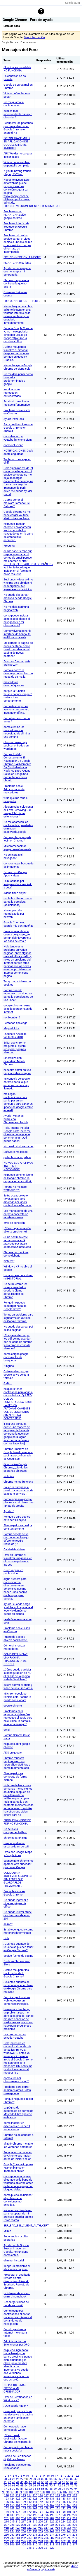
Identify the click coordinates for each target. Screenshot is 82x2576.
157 (52, 2505)
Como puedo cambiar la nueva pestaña (18, 2449)
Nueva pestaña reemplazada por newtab (13, 914)
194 (40, 2515)
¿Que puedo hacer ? (15, 2405)
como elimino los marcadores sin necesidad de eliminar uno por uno (17, 731)
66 (34, 2485)
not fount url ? (11, 1017)
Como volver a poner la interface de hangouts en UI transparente (17, 634)
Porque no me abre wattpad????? (15, 1188)
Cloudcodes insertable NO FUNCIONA (17, 69)
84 (34, 2488)
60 (9, 2485)
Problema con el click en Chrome (16, 412)
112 (18, 2495)
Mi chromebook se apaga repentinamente (17, 847)
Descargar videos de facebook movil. (16, 2303)
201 (6, 2518)
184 (57, 2511)
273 (46, 2534)
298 (40, 2541)
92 (67, 2488)
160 (69, 2505)
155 (40, 2505)
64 (26, 2485)
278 (74, 2534)
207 (40, 2518)
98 (16, 2492)
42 (9, 2482)
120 (63, 2495)
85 (38, 2488)
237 (63, 2524)
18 (60, 2475)
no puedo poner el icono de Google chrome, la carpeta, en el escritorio (18, 1178)
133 (63, 2498)
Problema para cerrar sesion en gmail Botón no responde (17, 2090)
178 (23, 2511)
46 (26, 2482)
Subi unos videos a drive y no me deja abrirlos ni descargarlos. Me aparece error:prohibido (18, 584)
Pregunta (9, 545)
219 (35, 2521)
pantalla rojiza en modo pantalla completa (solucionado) (17, 902)
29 (30, 2479)
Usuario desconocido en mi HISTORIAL (18, 1277)
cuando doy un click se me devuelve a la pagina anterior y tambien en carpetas (18, 2416)
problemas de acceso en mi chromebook (16, 2295)
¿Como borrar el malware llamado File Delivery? (16, 503)
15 (48, 2475)
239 (74, 2524)
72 (59, 2485)
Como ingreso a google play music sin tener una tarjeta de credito (18, 1502)
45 (21, 2482)
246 (40, 2528)
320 (40, 2547)
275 (57, 2534)
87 (46, 2488)
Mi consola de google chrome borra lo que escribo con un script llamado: (16, 1083)
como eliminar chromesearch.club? (16, 2079)
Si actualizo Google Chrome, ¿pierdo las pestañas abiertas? (15, 1467)
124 (12, 2498)
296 (29, 2541)
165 (23, 2508)
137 (12, 2501)
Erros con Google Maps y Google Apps (17, 1853)
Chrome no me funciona (18, 1481)
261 (52, 2531)
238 (69, 2524)
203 (18, 2518)
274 (52, 2534)
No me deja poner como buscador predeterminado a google (18, 379)
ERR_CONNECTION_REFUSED (21, 301)
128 (35, 2498)
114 (29, 2495)
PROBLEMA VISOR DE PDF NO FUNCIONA (17, 1822)
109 (76, 2492)
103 (42, 2492)
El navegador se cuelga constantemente (17, 1527)
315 (63, 2544)
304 (74, 2541)
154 (35, 2505)
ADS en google (12, 1752)
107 (65, 2492)
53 (55, 2482)
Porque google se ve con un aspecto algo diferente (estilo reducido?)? (15, 1539)
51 (46, 2482)
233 (40, 2524)
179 (29, 2511)
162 (6, 2508)
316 (69, 2544)
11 (31, 2475)
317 (74, 2544)
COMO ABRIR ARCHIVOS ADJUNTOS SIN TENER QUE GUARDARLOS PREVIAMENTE (17, 1879)
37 (63, 2479)
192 (29, 2515)
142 (40, 2501)
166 (29, 2508)
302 (63, 2541)
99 (20, 2492)
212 (69, 2518)
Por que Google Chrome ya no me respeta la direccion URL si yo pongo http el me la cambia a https (18, 335)
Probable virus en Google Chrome (14, 1893)
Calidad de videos (14, 1549)
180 (35, 2511)
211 (63, 2518)
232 (35, 2524)
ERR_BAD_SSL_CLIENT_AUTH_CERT (26, 2225)
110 (6, 2495)
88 (50, 2488)
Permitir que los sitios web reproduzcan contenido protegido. (16, 2000)
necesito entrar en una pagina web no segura (17, 1071)
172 (63, 2508)
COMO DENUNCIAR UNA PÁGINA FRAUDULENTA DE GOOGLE (15, 1659)
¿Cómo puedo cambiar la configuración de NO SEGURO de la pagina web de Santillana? (17, 1674)
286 (46, 2538)
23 (5, 2479)
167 (35, 2508)
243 (23, 2528)
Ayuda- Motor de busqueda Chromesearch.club (15, 1119)
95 (3, 2492)
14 (43, 2475)
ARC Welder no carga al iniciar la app (17, 155)
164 (18, 2508)
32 (42, 2479)
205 (29, 2518)
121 (69, 2495)
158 (57, 2505)
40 (75, 2479)
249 (57, 2528)
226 (74, 2521)
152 (23, 2505)
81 (21, 2488)
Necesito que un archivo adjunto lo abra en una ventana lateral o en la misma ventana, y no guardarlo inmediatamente (18, 314)
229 (18, 2524)
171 (57, 2508)
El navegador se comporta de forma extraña (15, 1776)
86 (42, 2488)
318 (29, 2547)
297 (35, 2541)
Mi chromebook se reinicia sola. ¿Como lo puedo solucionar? (17, 1697)
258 (35, 2531)
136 (6, 2501)
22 (77, 2475)
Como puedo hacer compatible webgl (15, 2428)
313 (52, 2544)
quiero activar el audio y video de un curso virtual (18, 1686)
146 (63, 2501)
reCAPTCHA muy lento (17, 262)
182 (46, 2511)
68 (42, 2485)
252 (74, 2528)
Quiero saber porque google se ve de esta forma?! (16, 1375)
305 (6, 2544)
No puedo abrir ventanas (18, 1146)
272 (40, 2534)
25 (13, 2479)
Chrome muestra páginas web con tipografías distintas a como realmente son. (16, 1762)
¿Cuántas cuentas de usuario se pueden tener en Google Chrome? (18, 1947)
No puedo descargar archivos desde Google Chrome (17, 598)
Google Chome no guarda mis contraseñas (18, 924)
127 (29, 2498)
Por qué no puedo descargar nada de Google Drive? (14, 1306)
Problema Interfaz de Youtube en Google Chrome (16, 227)
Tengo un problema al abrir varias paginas (16, 2267)
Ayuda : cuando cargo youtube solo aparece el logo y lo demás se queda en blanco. (18, 1608)
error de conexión (14, 1222)
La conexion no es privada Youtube (14, 2036)
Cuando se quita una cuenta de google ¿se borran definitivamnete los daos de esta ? (17, 936)
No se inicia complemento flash (15, 1830)
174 (74, 2508)
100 (25, 2492)
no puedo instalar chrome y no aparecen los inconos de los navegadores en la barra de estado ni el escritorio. (18, 532)
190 (18, 2515)
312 (46, 2544)
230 (23, 2524)
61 (13, 2485)
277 (69, 2534)
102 (36, 2492)
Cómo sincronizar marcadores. (14, 1647)
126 (23, 2498)
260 (46, 2531)
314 (57, 2544)
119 (57, 2495)
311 (40, 2544)
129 (40, 2498)
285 (40, 2538)
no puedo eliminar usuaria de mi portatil (16, 1845)
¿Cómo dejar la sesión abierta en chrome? (17, 1230)
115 (35, 2495)
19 (64, 2475)
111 (12, 2495)
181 (40, 2511)
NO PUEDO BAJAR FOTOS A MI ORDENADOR (14, 2388)
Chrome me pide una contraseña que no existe (16, 283)
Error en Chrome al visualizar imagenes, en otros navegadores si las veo (17, 1559)
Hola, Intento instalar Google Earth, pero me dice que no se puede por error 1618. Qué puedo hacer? (17, 1134)
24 (9, 2479)
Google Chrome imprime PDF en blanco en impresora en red (18, 2168)
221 (46, 2521)
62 (17, 2485)
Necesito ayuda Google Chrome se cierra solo (17, 367)
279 (6, 2538)
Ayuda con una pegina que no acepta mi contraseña (17, 271)
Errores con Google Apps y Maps (15, 874)
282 (23, 2538)
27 (21, 2479)
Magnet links (11, 1028)
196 (52, 2515)
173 (69, 2508)
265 (74, 2531)
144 (52, 2501)
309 (29, 2544)
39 (71, 2479)
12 (35, 2475)
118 (52, 2495)
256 (23, 2531)
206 (35, 2518)
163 (12, 2508)
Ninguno (8, 1366)
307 (18, 2544)
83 (30, 2488)
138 (18, 2501)
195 (46, 2515)
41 (5, 2482)
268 (18, 2534)
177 (18, 2511)
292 (6, 2541)
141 (35, 2501)
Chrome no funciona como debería (15, 1254)
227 (6, 2524)
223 (57, 2521)
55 (63, 2482)
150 (12, 2505)
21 (73, 2475)
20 (68, 2475)
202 (12, 2518)
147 (69, 2501)
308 (23, 2544)
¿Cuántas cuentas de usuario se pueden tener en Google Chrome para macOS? (18, 1986)
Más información (34, 37)
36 (59, 2479)
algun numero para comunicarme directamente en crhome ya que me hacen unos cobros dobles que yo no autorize (15, 1588)
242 (18, 2528)
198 (63, 2515)
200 (74, 2515)
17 (56, 2475)
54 (59, 2482)
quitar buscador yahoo (17, 1157)
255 (18, 2531)
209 (52, 2518)
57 (71, 2482)
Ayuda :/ (8, 1511)
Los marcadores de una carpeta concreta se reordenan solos (18, 1214)
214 (6, 2521)
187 (74, 2511)
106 (59, 2492)
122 (74, 2495)
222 (52, 2521)
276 (63, 2534)
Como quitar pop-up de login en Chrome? (17, 839)
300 (52, 2541)
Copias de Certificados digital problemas (17, 2457)
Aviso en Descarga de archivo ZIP (16, 663)
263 (63, 2531)
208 (46, 2518)
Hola (6, 1938)
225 (69, 2521)
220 (40, 2521)
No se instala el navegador (13, 856)
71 (55, 2485)
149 (6, 2505)
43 (13, 2482)
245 (35, 2528)
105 (53, 2492)
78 (9, 2488)
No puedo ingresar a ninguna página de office (15, 1903)
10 (27, 2475)
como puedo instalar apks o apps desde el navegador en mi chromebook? (16, 620)
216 (18, 2521)
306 (12, 2544)
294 (18, 2541)
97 (12, 2492)
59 (5, 2485)
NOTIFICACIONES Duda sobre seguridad (18, 452)
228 (12, 2524)
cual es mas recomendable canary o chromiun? (17, 114)
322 (52, 2547)
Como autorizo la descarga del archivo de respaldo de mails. (18, 673)
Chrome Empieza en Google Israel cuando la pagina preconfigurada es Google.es (18, 1453)
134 (69, 2498)
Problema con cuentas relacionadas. (17, 2466)
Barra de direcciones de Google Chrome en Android (18, 428)
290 (69, 2538)
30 (34, 2479)
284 (35, 2538)
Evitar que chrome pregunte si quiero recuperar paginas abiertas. (14, 1047)
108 (70, 2492)
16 (52, 2475)
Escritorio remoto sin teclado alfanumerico (16, 403)
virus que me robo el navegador (15, 799)
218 (29, 2521)
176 (12, 2511)
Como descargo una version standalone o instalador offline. (16, 709)
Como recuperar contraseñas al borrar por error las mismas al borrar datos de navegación (17, 2317)
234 (46, 2524)
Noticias (8, 1476)
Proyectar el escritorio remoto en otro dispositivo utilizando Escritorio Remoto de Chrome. (16, 2281)
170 (52, 2508)
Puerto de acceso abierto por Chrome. (15, 1638)
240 (6, 2528)
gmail (6, 1729)
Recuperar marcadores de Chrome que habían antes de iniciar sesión (17, 2156)
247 (46, 2528)
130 (46, 2498)
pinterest (8, 1261)
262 (57, 2531)
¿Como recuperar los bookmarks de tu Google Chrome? (16, 1973)
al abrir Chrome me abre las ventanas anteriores (18, 2145)
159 (63, 2505)
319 (35, 2547)
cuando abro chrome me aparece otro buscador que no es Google (18, 1864)
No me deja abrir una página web (16, 608)
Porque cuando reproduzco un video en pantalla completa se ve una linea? (18, 995)
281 (18, 2538)
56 (67, 2482)
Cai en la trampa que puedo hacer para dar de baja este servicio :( (18, 1490)
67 (38, 2485)
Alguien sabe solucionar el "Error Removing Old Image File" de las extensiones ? (18, 811)
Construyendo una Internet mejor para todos (15, 2332)
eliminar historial (13, 2260)
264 (69, 2531)
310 (35, 2544)
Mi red (7, 2231)
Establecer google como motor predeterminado (18, 1931)
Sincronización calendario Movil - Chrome (14, 1061)
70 (50, 2485)
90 (59, 2488)
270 (29, 2534)
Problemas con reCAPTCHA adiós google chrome (14, 215)
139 (23, 2501)
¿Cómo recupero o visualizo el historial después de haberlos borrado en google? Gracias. (16, 353)
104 (48, 2492)
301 (57, 2541)
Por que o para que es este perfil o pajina (16, 1518)
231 (29, 2524)
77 (5, 2488)
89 (55, 2488)
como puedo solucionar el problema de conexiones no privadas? (17, 2199)
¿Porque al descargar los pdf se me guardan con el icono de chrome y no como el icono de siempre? (17, 1342)
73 (63, 2485)
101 (31, 2492)
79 (13, 2488)
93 (71, 2488)
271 (35, 2534)
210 (57, 2518)
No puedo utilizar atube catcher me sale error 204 (17, 1915)
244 (29, 2528)
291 (74, 2538)
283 (29, 2538)
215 (12, 2521)
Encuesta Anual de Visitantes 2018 (14, 1035)
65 (30, 2485)
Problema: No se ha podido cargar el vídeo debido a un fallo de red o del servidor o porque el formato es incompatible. (17, 243)
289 (63, 2538)
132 (57, 2498)
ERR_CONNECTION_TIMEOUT (22, 257)
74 (67, 2485)
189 (12, 2515)
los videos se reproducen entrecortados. (12, 393)
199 (69, 2515)
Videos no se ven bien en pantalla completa (16, 164)
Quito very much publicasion (13, 1571)
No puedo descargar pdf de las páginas (18, 1328)
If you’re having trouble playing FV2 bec (17, 172)
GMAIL (7, 1383)
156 (46, 2505)
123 (6, 2498)
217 (23, 2521)
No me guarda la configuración (13, 103)
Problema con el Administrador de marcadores (13, 789)
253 (6, 2531)
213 (74, 2518)
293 (12, 2541)
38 (67, 2479)
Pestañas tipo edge (15, 1023)
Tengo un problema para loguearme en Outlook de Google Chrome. (18, 1318)
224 (63, 2521)
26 (17, 2479)
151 (18, 2505)
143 (46, 2501)
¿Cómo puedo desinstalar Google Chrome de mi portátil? (17, 2438)
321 (46, 2547)
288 (57, 2538)
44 (17, 2482)
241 (12, 2528)
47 (30, 2482)
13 (39, 2475)
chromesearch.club (15, 1837)
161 (74, 2505)
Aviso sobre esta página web (52, 2567)
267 (12, 2534)
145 (57, 2501)
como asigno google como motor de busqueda (15, 1357)
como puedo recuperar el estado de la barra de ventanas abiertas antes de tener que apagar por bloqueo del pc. (18, 2183)
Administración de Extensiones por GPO (16, 2343)
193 (35, 2515)
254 (12, 2531)
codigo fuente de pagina (18, 1955)
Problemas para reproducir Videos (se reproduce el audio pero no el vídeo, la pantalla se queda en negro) (17, 1717)
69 (46, 2485)
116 (40, 2495)
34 (50, 2479)
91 (63, 2488)
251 (69, 2528)
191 (23, 2515)
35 (55, 2479)
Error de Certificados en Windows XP (17, 2398)
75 (71, 2485)
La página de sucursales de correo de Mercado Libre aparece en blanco (18, 2112)
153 (29, 2505)
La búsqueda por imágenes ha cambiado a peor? (17, 884)
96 (7, 2492)
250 (63, 2528)
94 (75, 2488)
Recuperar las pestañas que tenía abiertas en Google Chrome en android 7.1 (18, 127)
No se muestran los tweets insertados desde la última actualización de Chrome (15, 1290)
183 (52, 2511)
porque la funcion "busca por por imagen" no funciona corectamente (17, 695)
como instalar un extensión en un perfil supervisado (16, 2126)
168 (40, 2508)
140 (29, 2501)
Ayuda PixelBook (13, 419)
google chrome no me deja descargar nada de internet (17, 1009)
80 (17, 2488)
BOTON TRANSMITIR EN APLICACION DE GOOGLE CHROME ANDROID (16, 143)
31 (38, 2479)
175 (6, 2511)
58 (75, 2482)
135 (74, 2498)
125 (18, 2498)
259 (40, 2531)
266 (6, 2534)
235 (52, 2524)
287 (52, 2538)
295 (23, 2541)
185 (63, 2511)
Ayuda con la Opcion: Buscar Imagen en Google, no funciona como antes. (16, 2250)
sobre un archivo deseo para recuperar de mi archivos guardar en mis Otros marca (18, 2215)
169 (46, 2508)
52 (50, 2482)
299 (46, 2541)
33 (46, 2479)
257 (29, 2531)
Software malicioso (15, 1151)
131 (52, 2498)
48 (34, 2482)
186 (69, 2511)
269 (23, 2534)
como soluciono (13, 445)
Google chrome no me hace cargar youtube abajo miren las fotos (17, 515)
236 (57, 2524)
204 (23, 2518)
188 (6, 2515)
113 (23, 2495)
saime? (7, 1924)
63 (21, 2485)
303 (69, 2541)
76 (75, 2485)
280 (12, 2538)
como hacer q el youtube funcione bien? (17, 438)
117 (46, 2495)
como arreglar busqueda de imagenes (18, 865)
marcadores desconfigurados (13, 683)
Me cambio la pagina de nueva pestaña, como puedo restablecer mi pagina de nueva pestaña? (18, 649)
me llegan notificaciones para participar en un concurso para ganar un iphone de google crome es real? (18, 1102)
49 (38, 2482)
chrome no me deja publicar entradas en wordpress (16, 745)
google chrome (12, 1705)
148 (74, 2501)
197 (57, 2515)
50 (42, 2482)
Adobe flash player (14, 893)
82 (26, 2488)
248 (52, 2528)
